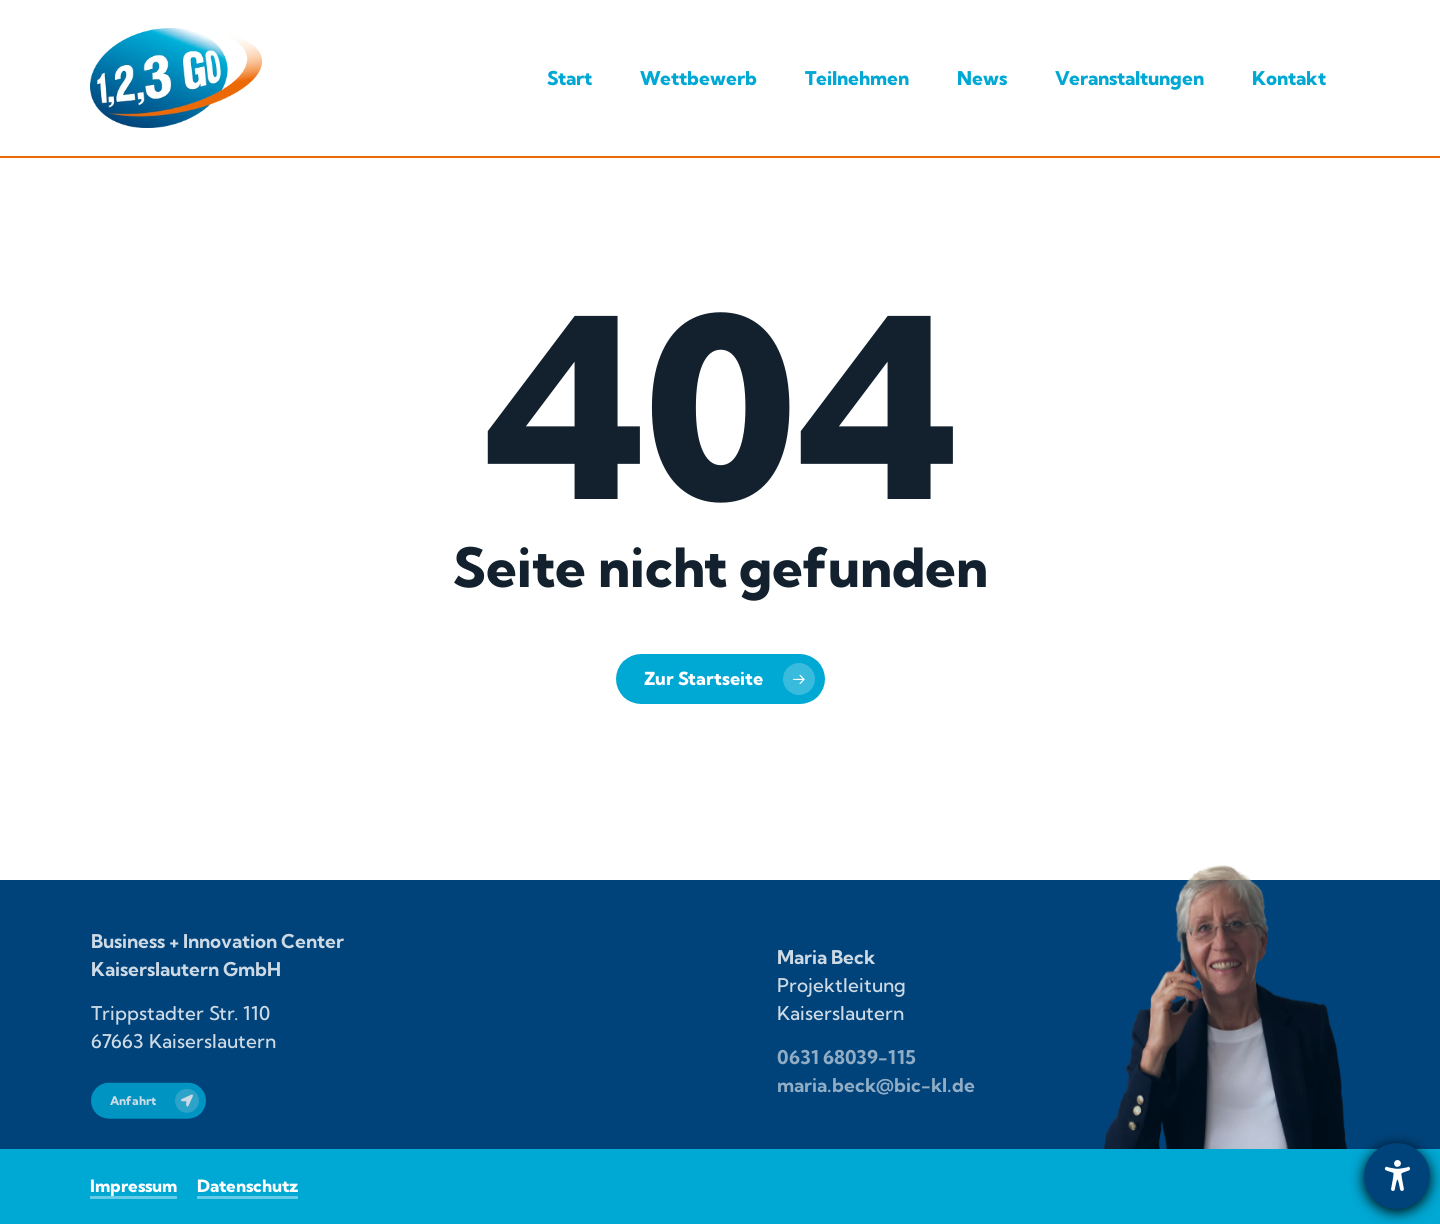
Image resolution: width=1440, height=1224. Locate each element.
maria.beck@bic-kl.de (876, 1100)
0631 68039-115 (846, 1072)
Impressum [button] (133, 1185)
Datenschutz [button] (247, 1185)
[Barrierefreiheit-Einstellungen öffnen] (1397, 1176)
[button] (148, 1117)
